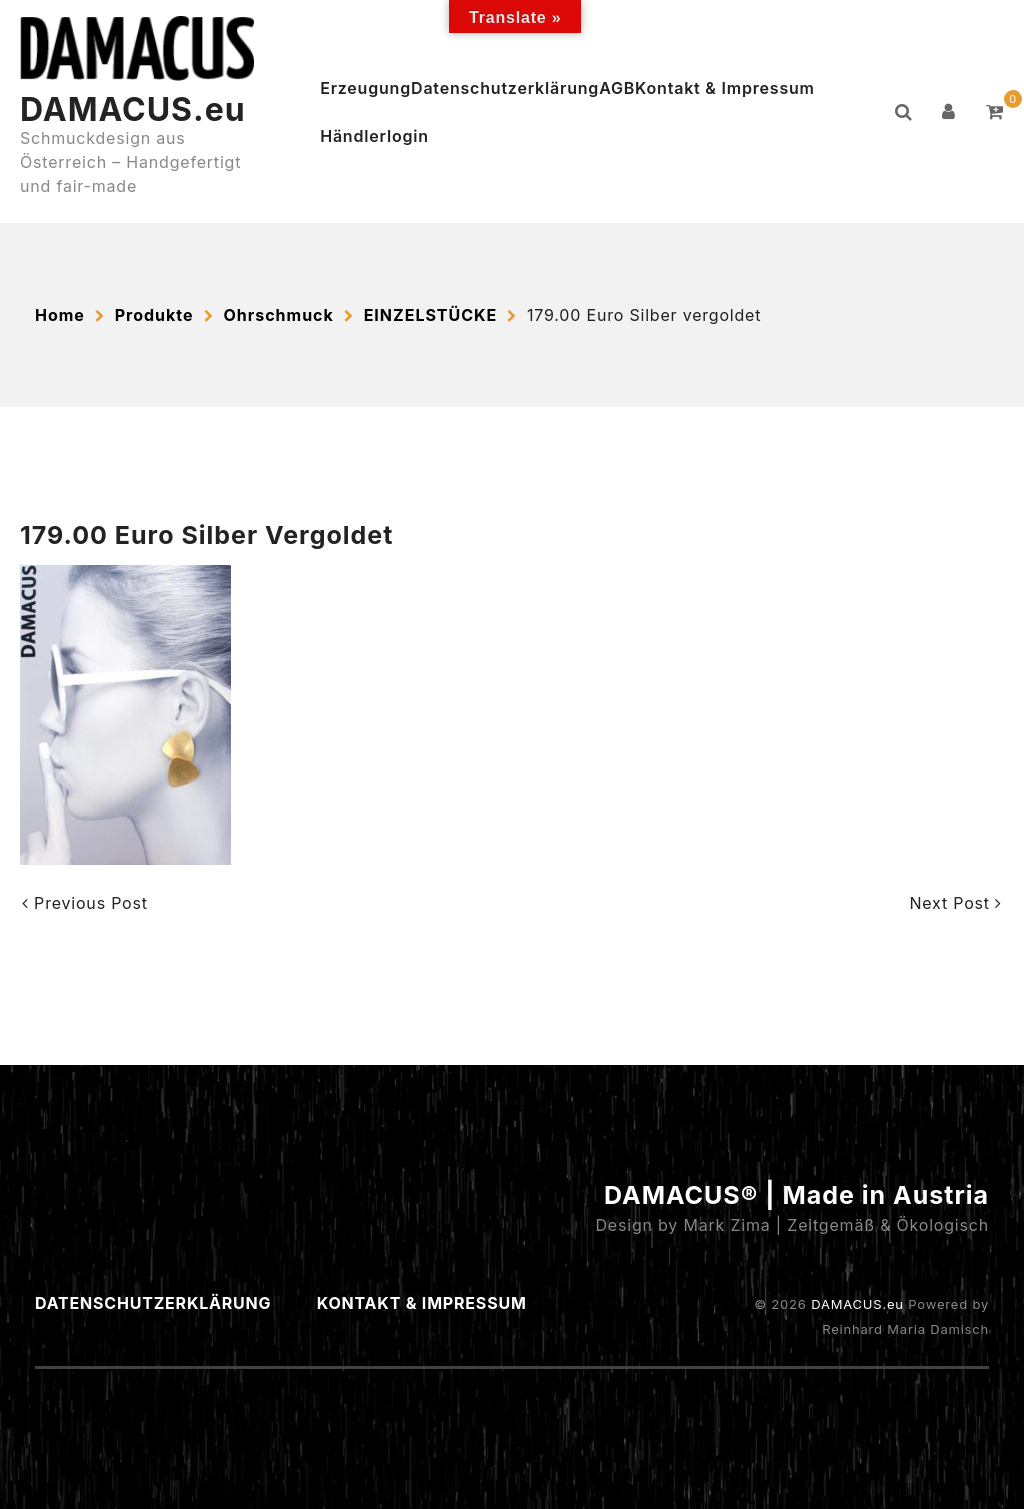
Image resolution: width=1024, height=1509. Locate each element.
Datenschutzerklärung (505, 88)
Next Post (955, 903)
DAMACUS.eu (133, 109)
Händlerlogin (374, 136)
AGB (617, 88)
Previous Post (85, 903)
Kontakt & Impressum (725, 88)
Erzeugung (365, 88)
